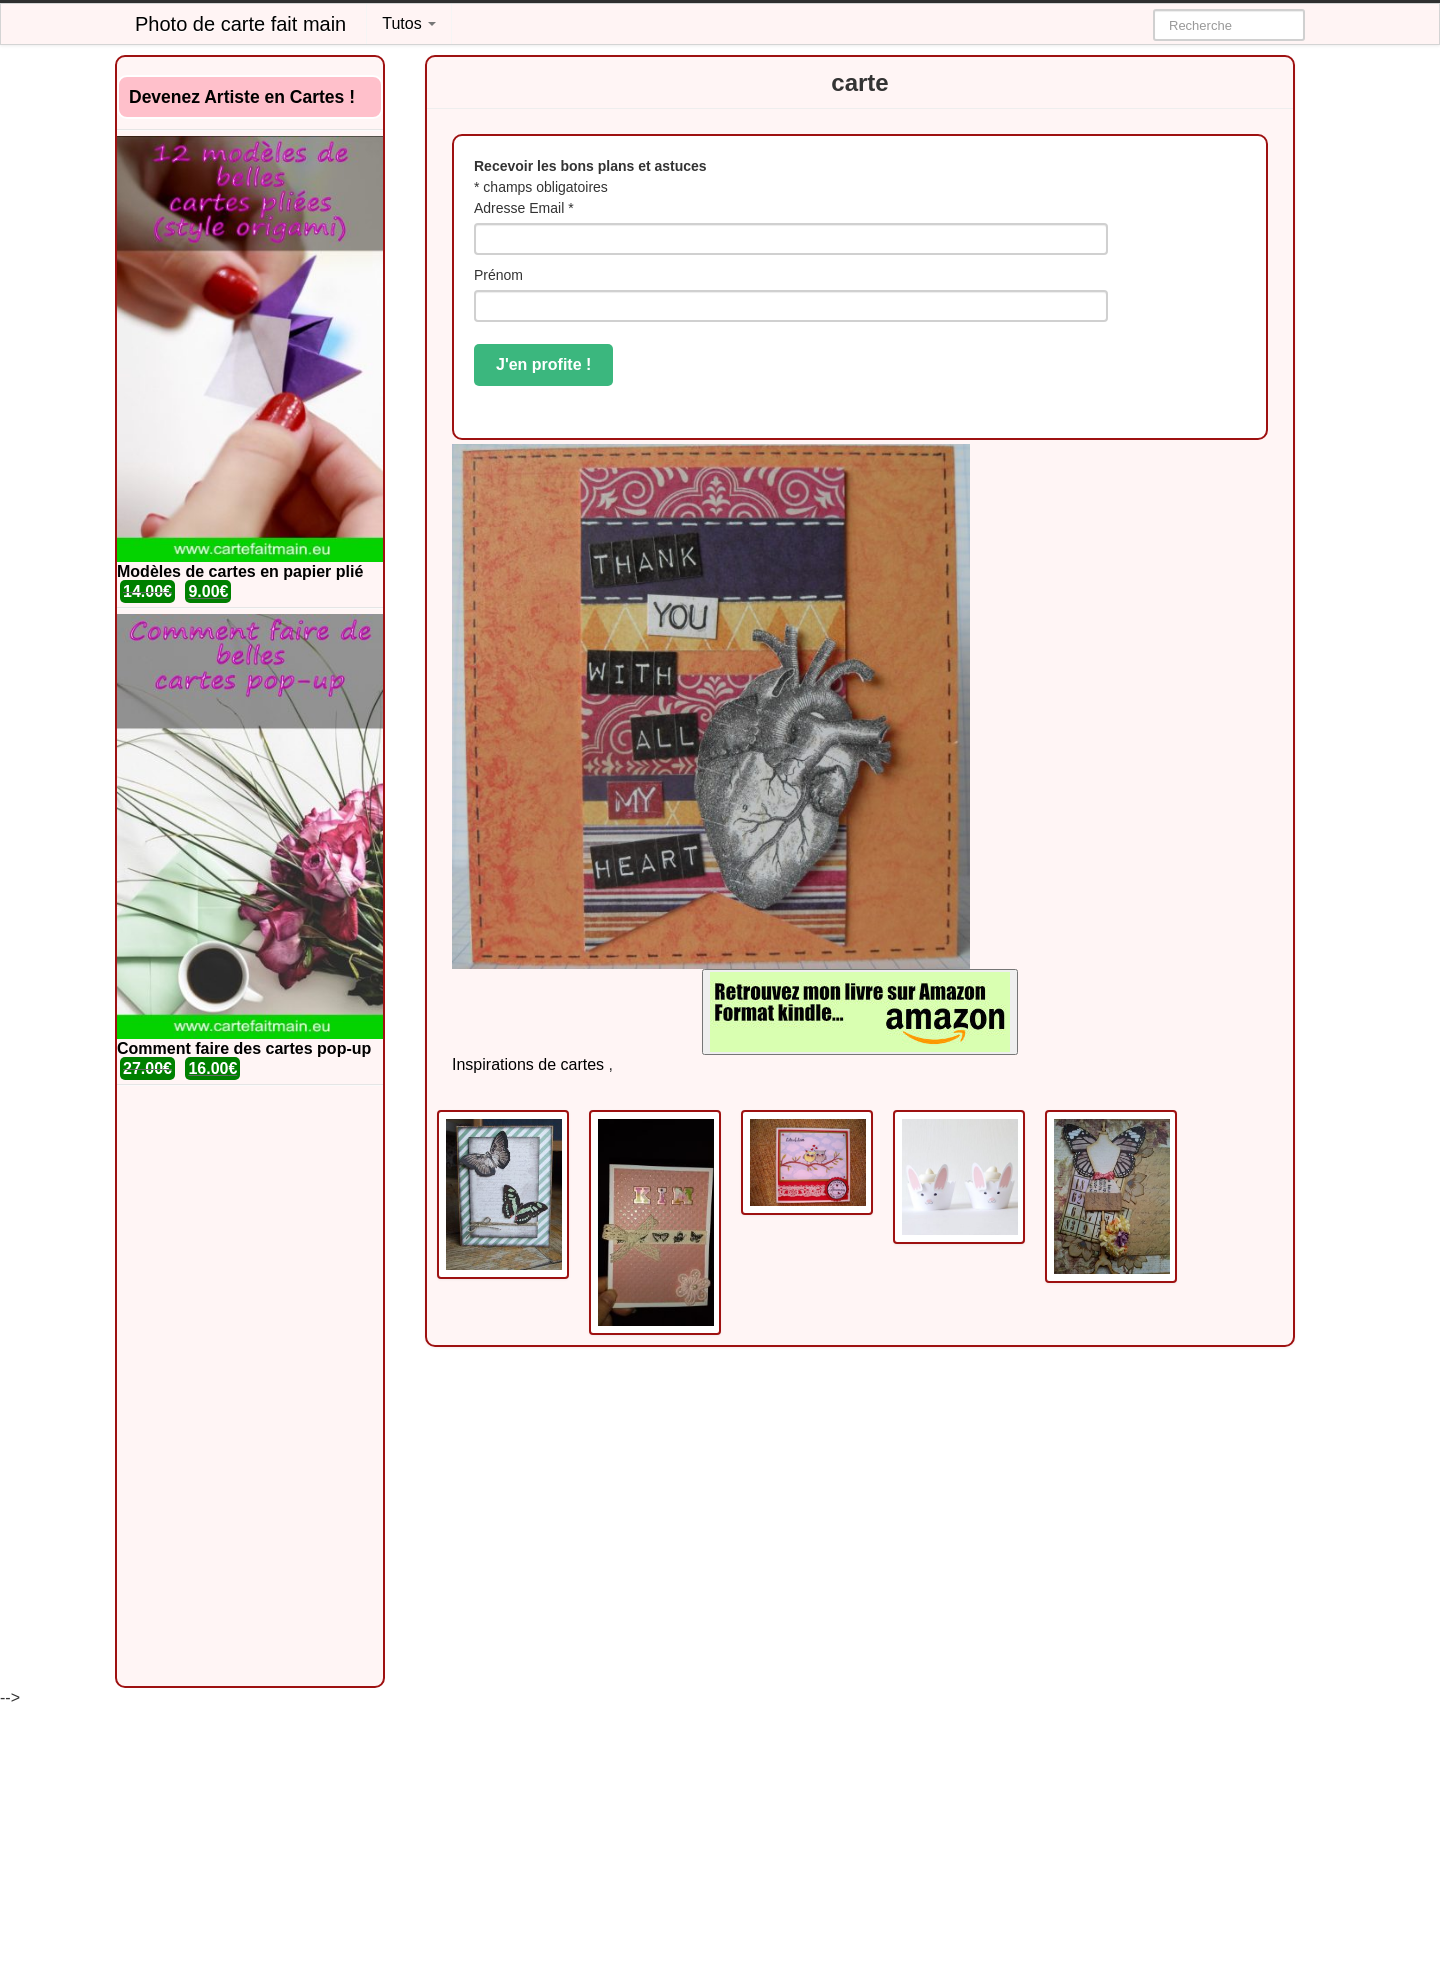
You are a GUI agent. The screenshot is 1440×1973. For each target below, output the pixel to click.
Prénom (498, 275)
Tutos (409, 23)
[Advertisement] (250, 1386)
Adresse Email (524, 208)
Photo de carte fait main (240, 24)
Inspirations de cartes (528, 1064)
